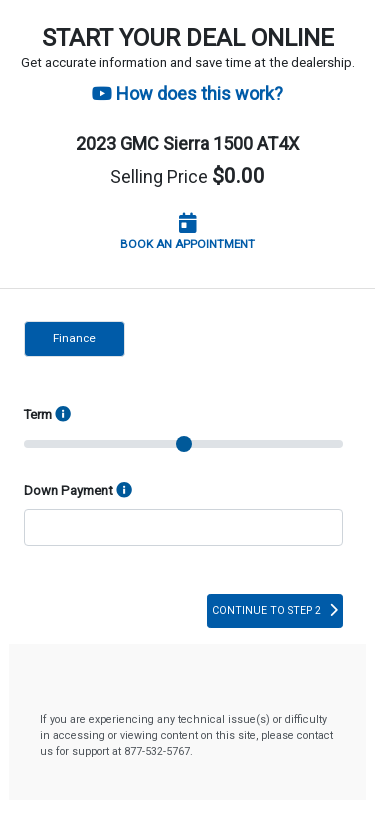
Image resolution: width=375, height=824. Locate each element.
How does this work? (187, 93)
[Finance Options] (63, 415)
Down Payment (78, 491)
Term (47, 415)
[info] (124, 491)
